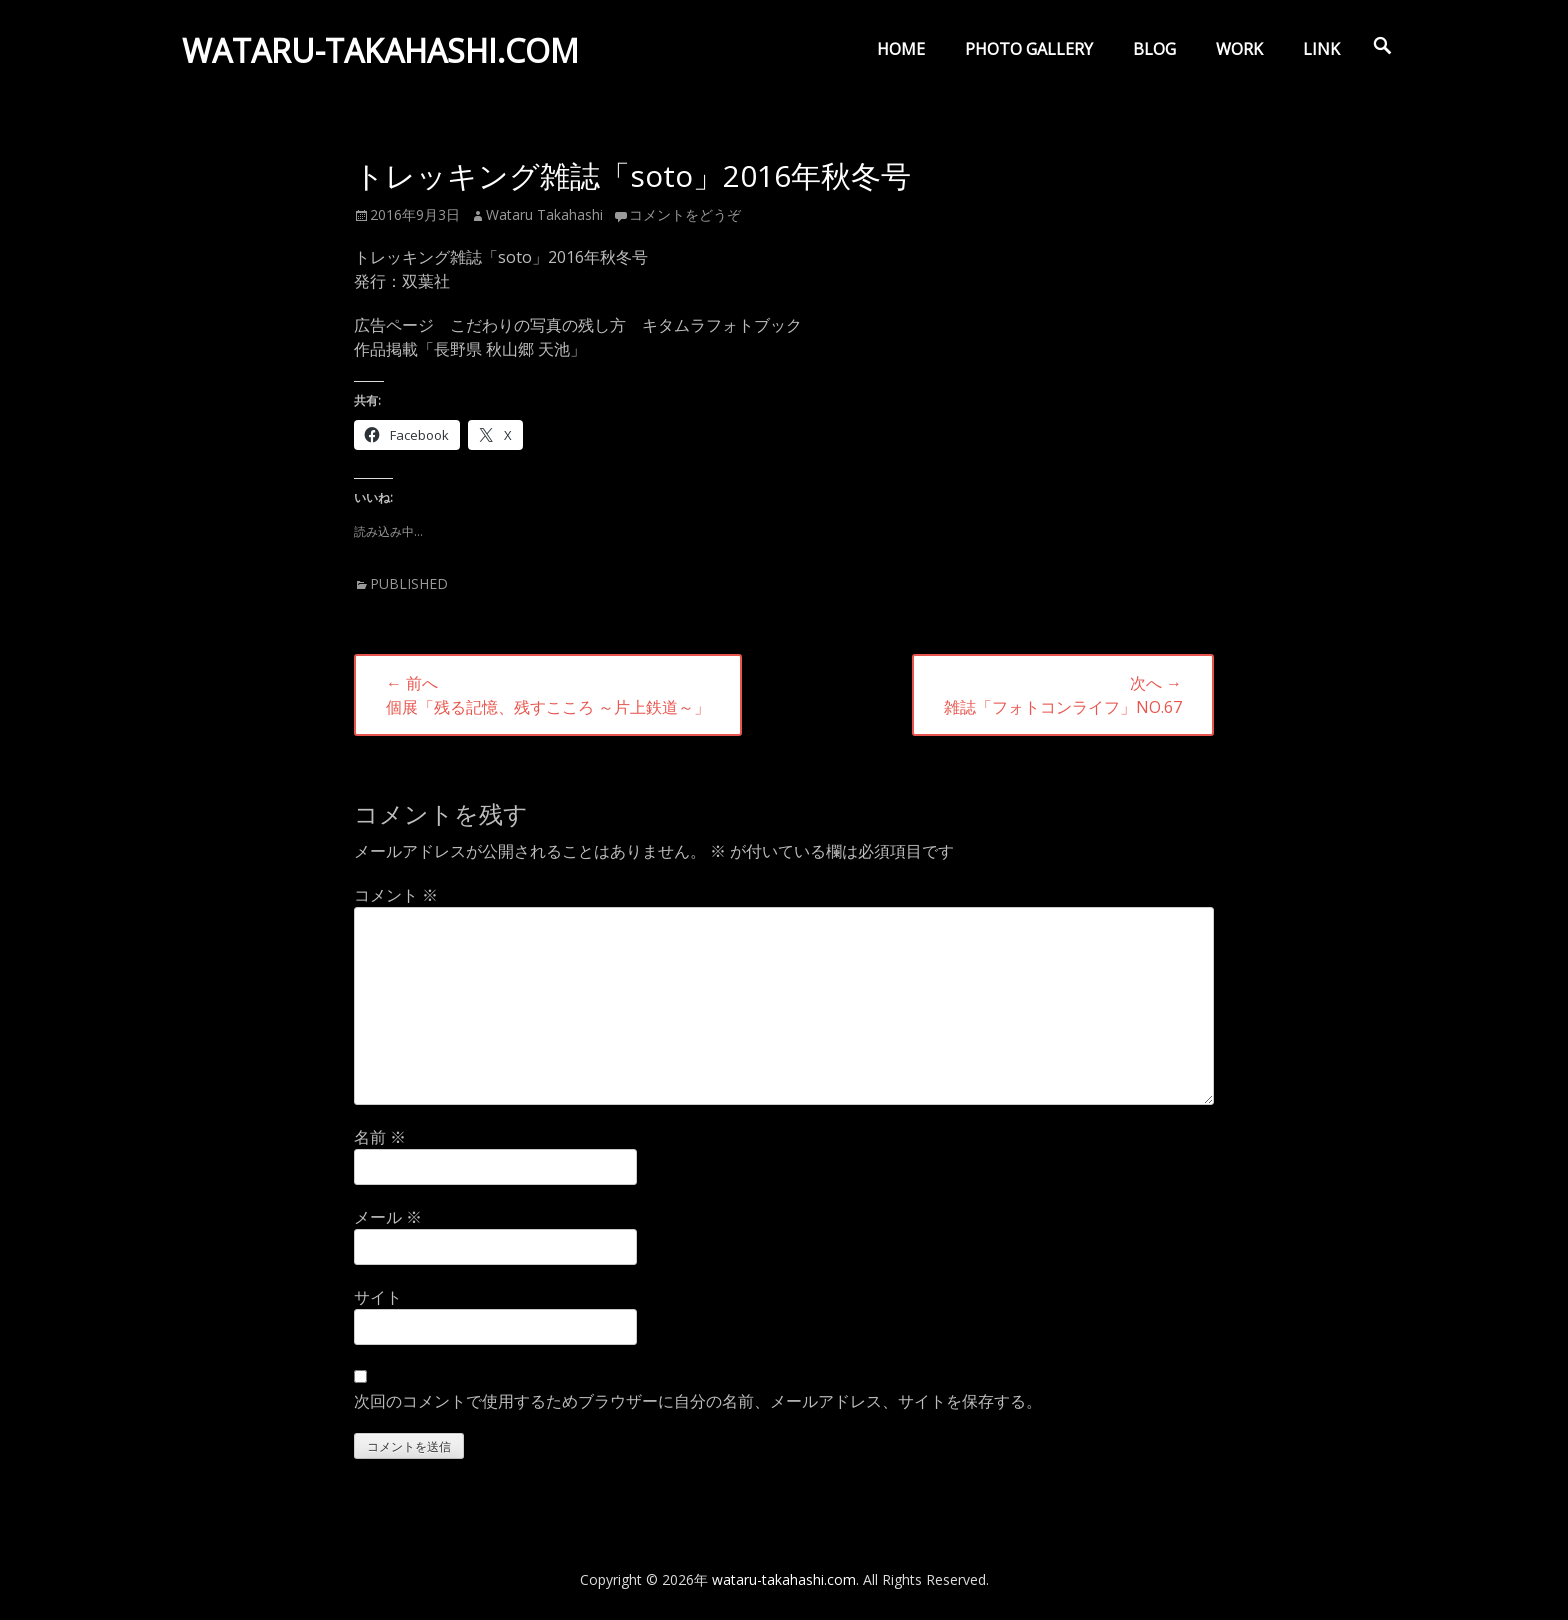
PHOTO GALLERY (1029, 49)
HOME (901, 49)
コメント (396, 895)
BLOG (1154, 49)
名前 (380, 1137)
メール (388, 1217)
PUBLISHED (409, 583)
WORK (1239, 49)
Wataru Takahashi (544, 214)
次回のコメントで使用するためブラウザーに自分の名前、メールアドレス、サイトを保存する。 (698, 1401)
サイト (378, 1297)
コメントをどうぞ (685, 214)
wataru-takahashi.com (382, 53)
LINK (1321, 49)
